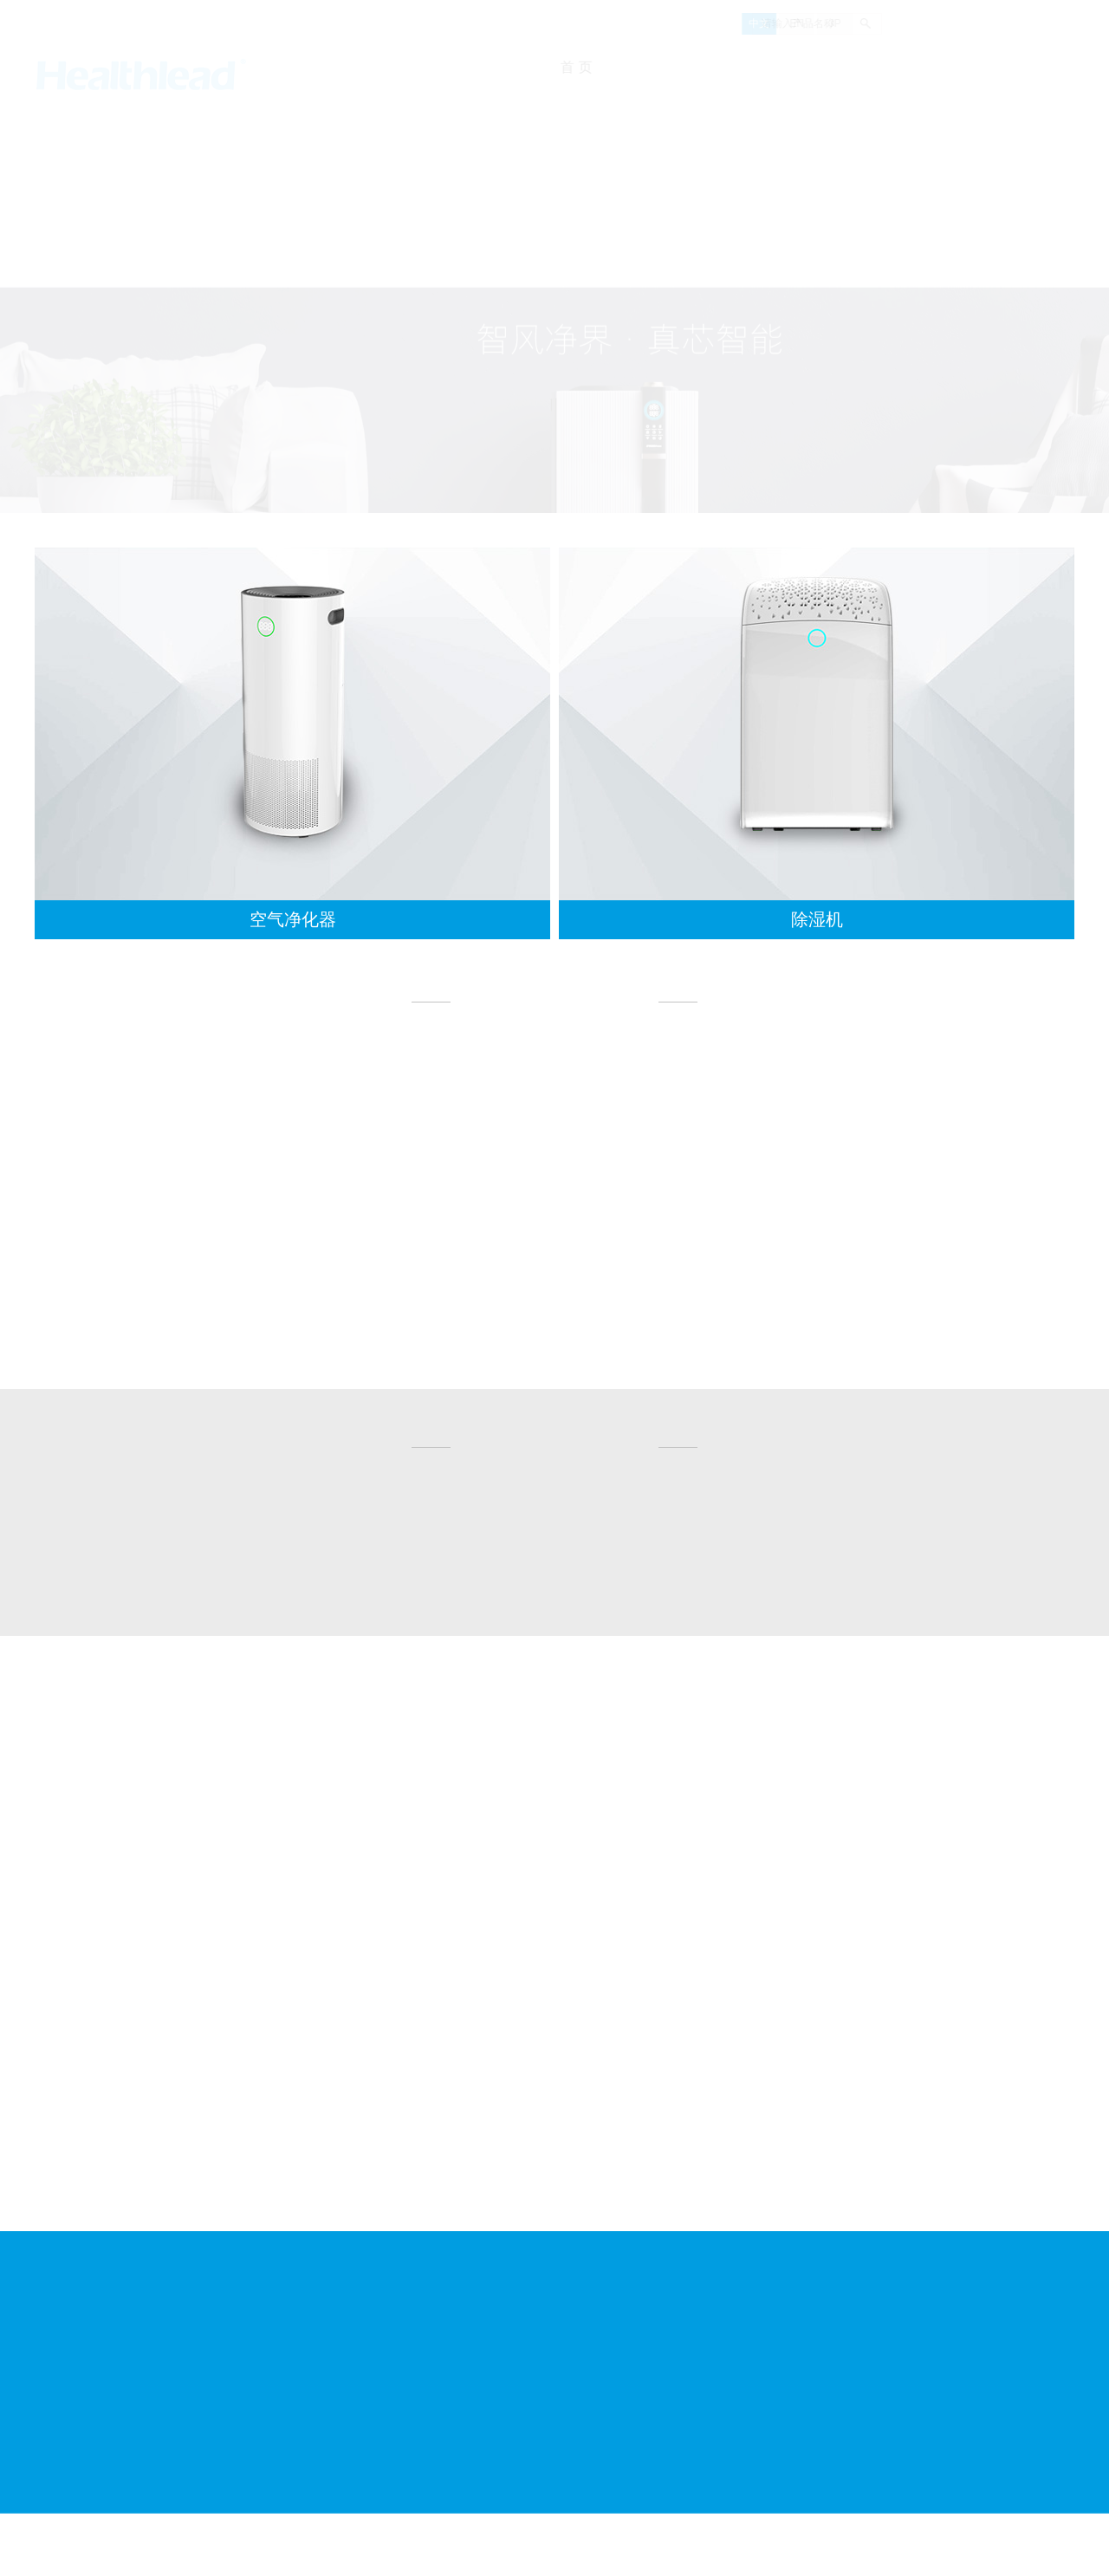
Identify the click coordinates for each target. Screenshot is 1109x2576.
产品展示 (844, 67)
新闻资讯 (757, 67)
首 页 (590, 67)
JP (785, 23)
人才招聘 (929, 67)
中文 (708, 23)
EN (746, 23)
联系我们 (1013, 67)
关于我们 (669, 67)
